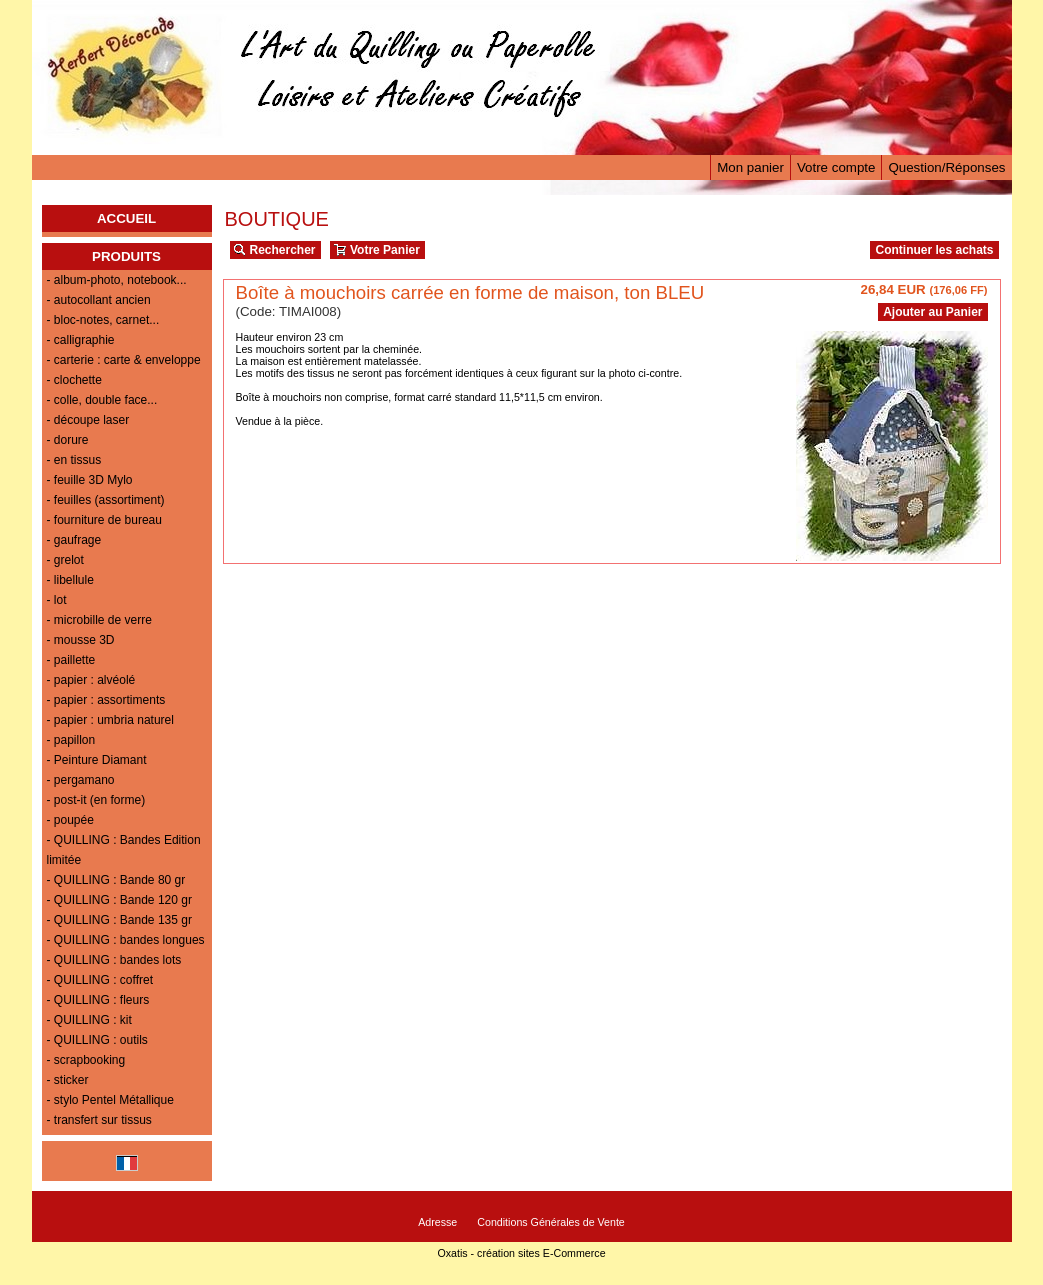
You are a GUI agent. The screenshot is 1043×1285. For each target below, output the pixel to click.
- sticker (68, 1080)
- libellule (70, 580)
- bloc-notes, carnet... (103, 320)
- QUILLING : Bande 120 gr (119, 900)
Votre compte (836, 167)
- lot (57, 600)
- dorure (68, 440)
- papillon (71, 740)
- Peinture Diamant (97, 760)
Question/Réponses (946, 167)
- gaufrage (74, 540)
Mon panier (750, 167)
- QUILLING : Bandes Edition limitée (124, 850)
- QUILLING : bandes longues (126, 940)
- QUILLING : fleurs (98, 1000)
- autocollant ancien (99, 300)
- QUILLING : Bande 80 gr (116, 880)
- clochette (74, 380)
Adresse (437, 1222)
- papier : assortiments (106, 700)
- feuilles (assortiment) (106, 500)
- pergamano (81, 780)
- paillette (71, 660)
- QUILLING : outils (97, 1040)
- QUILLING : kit (89, 1020)
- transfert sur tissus (99, 1120)
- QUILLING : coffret (100, 980)
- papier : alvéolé (91, 680)
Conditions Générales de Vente (551, 1222)
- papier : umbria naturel (110, 720)
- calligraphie (81, 340)
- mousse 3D (81, 640)
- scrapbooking (86, 1060)
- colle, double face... (102, 400)
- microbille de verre (99, 620)
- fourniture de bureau (104, 520)
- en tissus (74, 460)
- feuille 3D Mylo (90, 480)
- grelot (65, 560)
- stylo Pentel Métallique (110, 1100)
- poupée (70, 820)
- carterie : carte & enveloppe (124, 360)
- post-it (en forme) (96, 800)
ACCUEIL (126, 218)
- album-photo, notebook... (117, 280)
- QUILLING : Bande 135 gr (119, 920)
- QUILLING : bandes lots (114, 960)
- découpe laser (88, 420)
